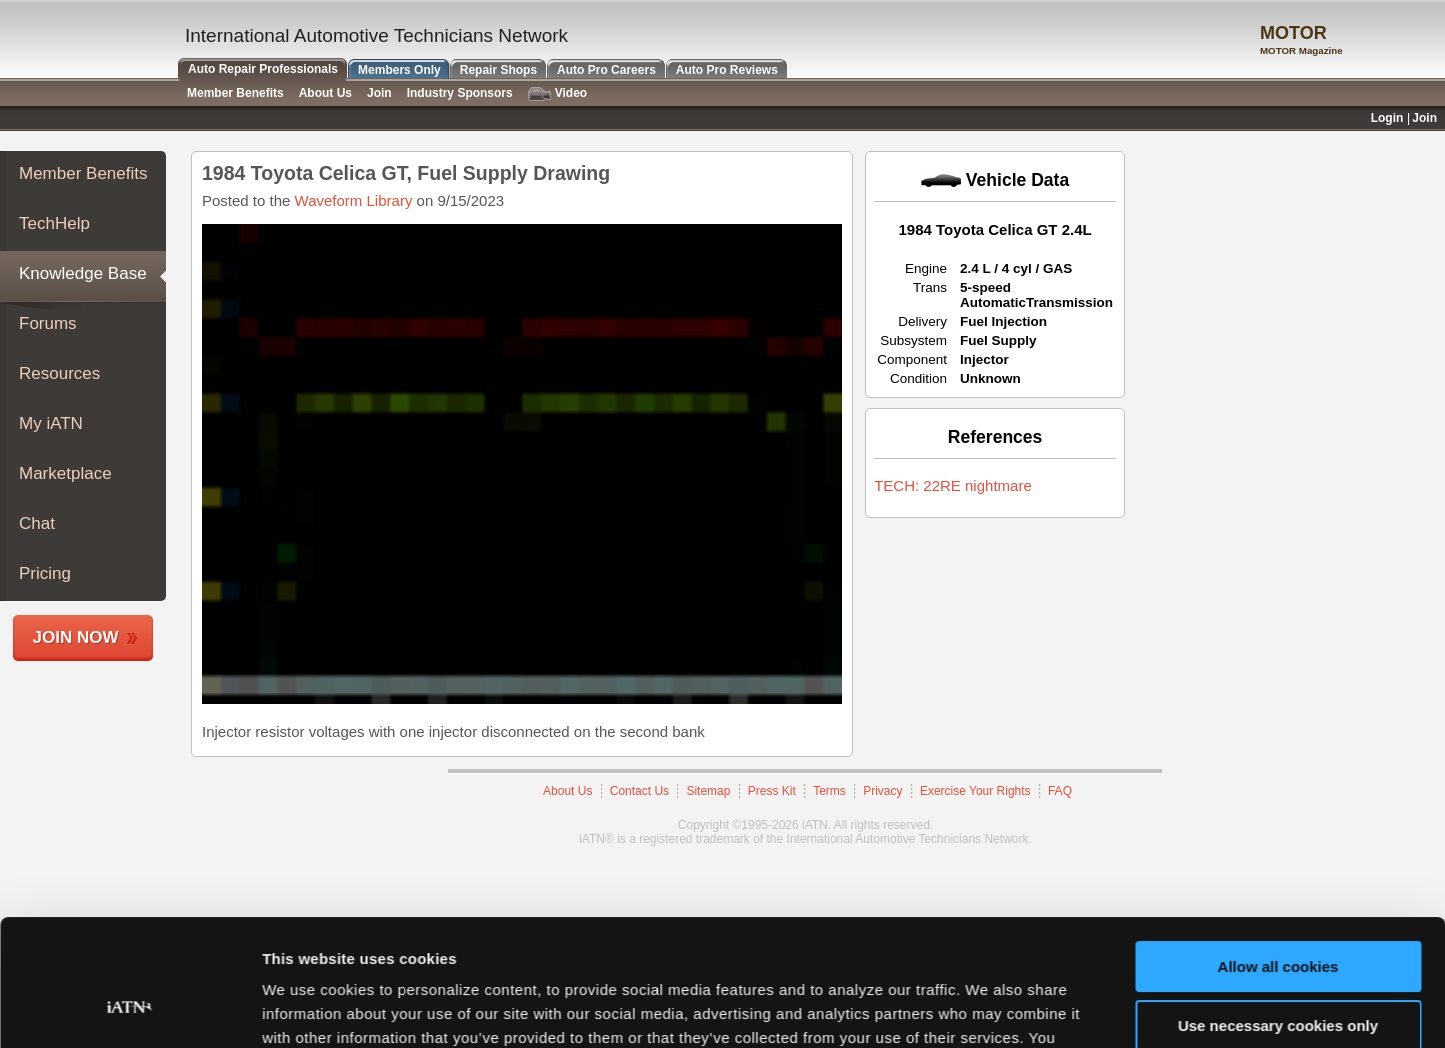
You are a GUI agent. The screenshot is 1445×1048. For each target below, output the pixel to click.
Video (557, 93)
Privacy (882, 791)
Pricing (45, 573)
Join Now (76, 637)
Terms (829, 791)
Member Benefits (83, 173)
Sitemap (708, 791)
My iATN (51, 423)
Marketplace (65, 473)
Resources (59, 373)
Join (379, 93)
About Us (567, 791)
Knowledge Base (83, 273)
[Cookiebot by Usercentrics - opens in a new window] (129, 1009)
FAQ (1060, 791)
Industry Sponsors (460, 93)
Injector (984, 359)
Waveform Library (354, 200)
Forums (48, 323)
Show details (308, 1008)
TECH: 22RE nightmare (953, 485)
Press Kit (772, 791)
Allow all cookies (1278, 858)
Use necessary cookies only (1278, 916)
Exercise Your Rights (975, 791)
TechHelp (54, 223)
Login (1387, 118)
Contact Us (639, 791)
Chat (37, 523)
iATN (87, 41)
